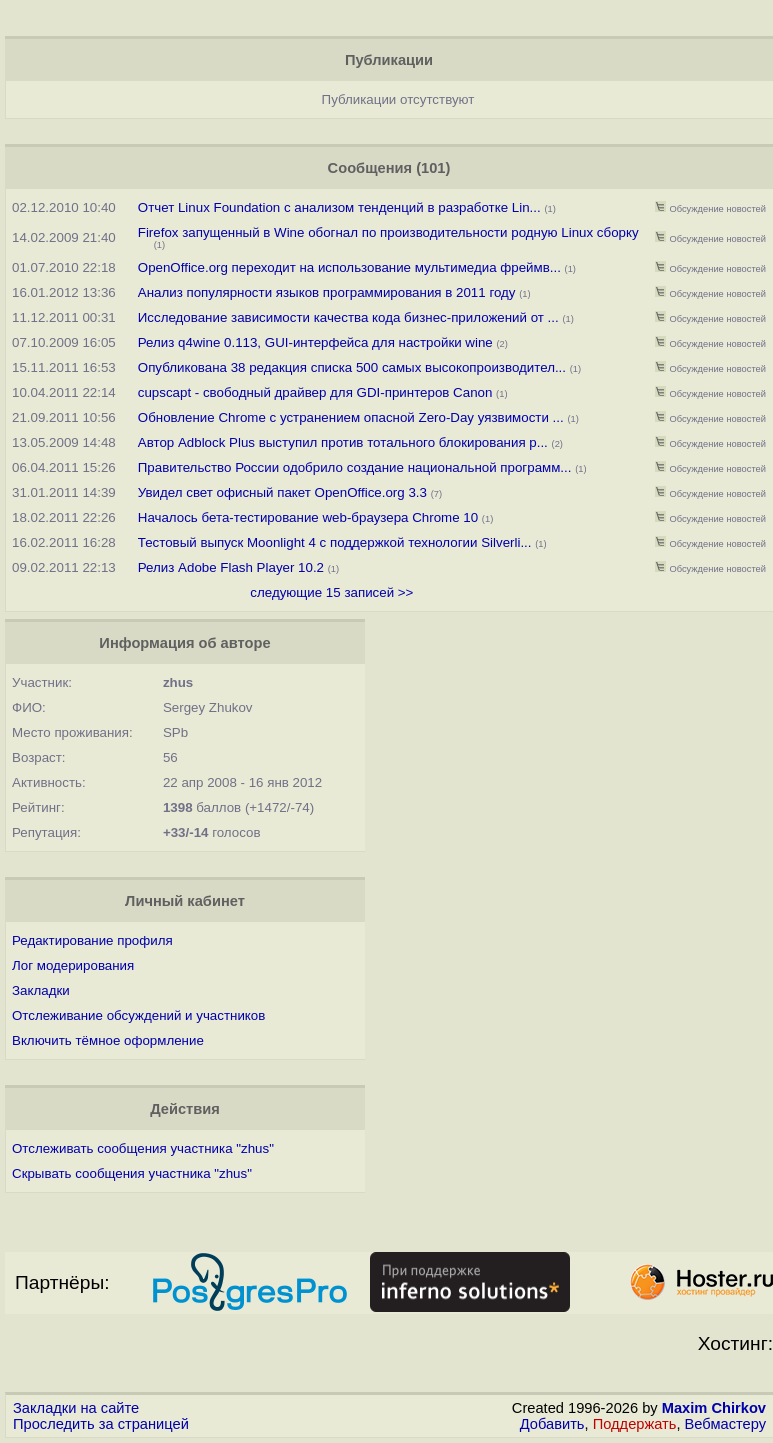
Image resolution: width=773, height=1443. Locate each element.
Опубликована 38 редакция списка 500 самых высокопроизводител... (352, 367)
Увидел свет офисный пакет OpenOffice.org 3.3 (282, 492)
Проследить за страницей (101, 1424)
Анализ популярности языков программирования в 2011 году (328, 292)
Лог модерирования (73, 965)
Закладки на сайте (76, 1408)
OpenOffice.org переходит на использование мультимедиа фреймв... (349, 267)
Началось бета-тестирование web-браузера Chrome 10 (310, 517)
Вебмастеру (725, 1424)
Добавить (552, 1424)
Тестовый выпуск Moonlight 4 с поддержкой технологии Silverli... (335, 542)
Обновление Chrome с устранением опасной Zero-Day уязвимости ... (351, 417)
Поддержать (635, 1424)
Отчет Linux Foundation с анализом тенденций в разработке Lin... (339, 207)
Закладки (41, 990)
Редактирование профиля (92, 940)
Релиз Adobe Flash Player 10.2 (231, 567)
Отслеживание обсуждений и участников (138, 1015)
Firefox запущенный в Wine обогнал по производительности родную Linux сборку (388, 232)
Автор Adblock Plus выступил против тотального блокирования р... (343, 442)
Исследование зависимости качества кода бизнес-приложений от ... (348, 317)
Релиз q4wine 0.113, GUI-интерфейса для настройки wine (315, 342)
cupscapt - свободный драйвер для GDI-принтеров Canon (315, 392)
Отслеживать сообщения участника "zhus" (143, 1148)
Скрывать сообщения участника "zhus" (132, 1173)
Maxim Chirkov (714, 1408)
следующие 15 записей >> (331, 592)
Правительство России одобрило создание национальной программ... (355, 467)
